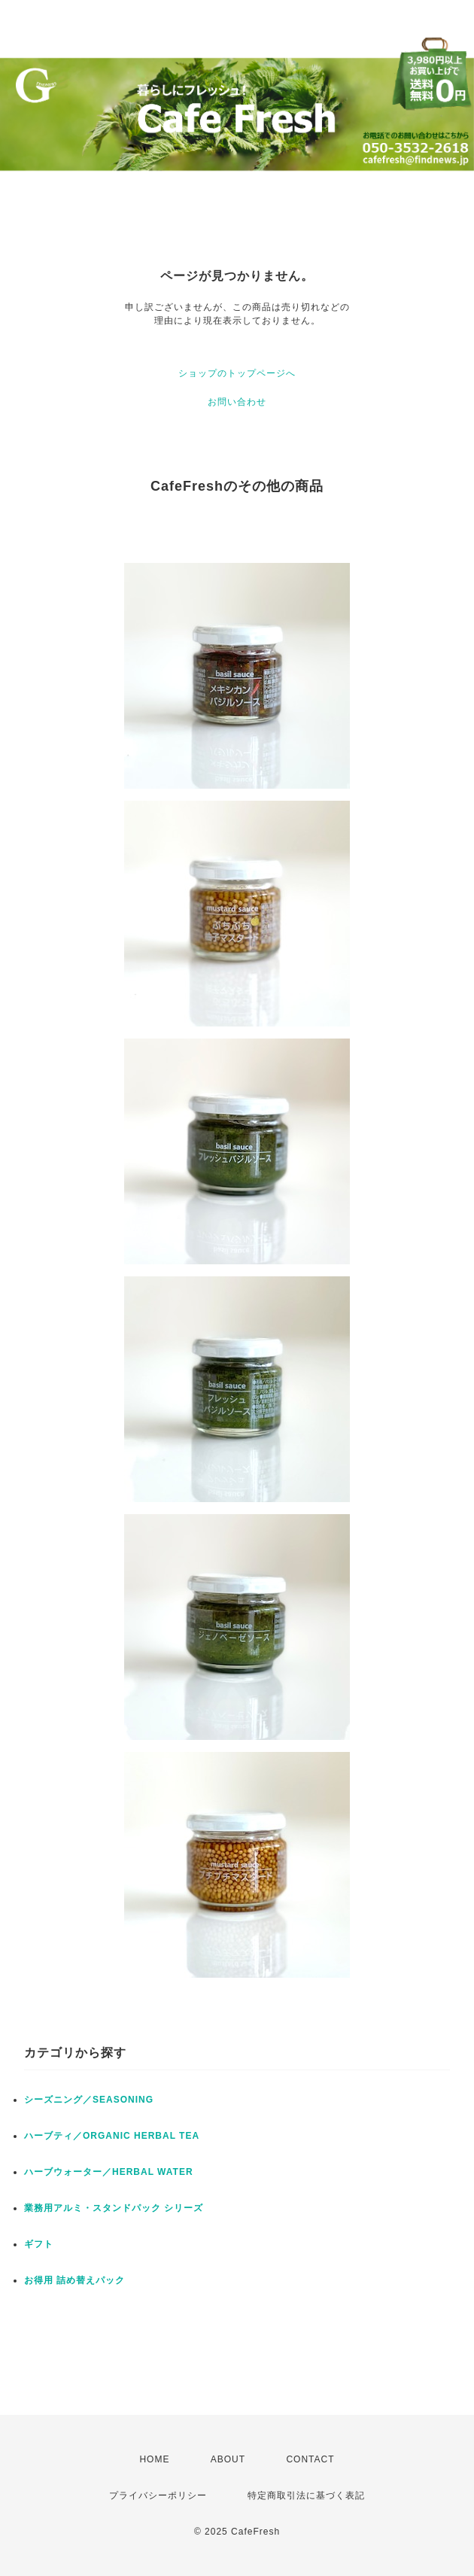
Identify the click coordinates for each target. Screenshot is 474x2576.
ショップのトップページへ (237, 373)
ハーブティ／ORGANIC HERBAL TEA (111, 2135)
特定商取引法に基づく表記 (306, 2495)
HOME (154, 2459)
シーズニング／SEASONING (88, 2099)
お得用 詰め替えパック (74, 2280)
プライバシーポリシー (158, 2495)
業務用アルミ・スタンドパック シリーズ (113, 2208)
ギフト (38, 2244)
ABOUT (228, 2459)
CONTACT (310, 2459)
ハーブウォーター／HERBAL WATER (108, 2172)
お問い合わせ (237, 402)
